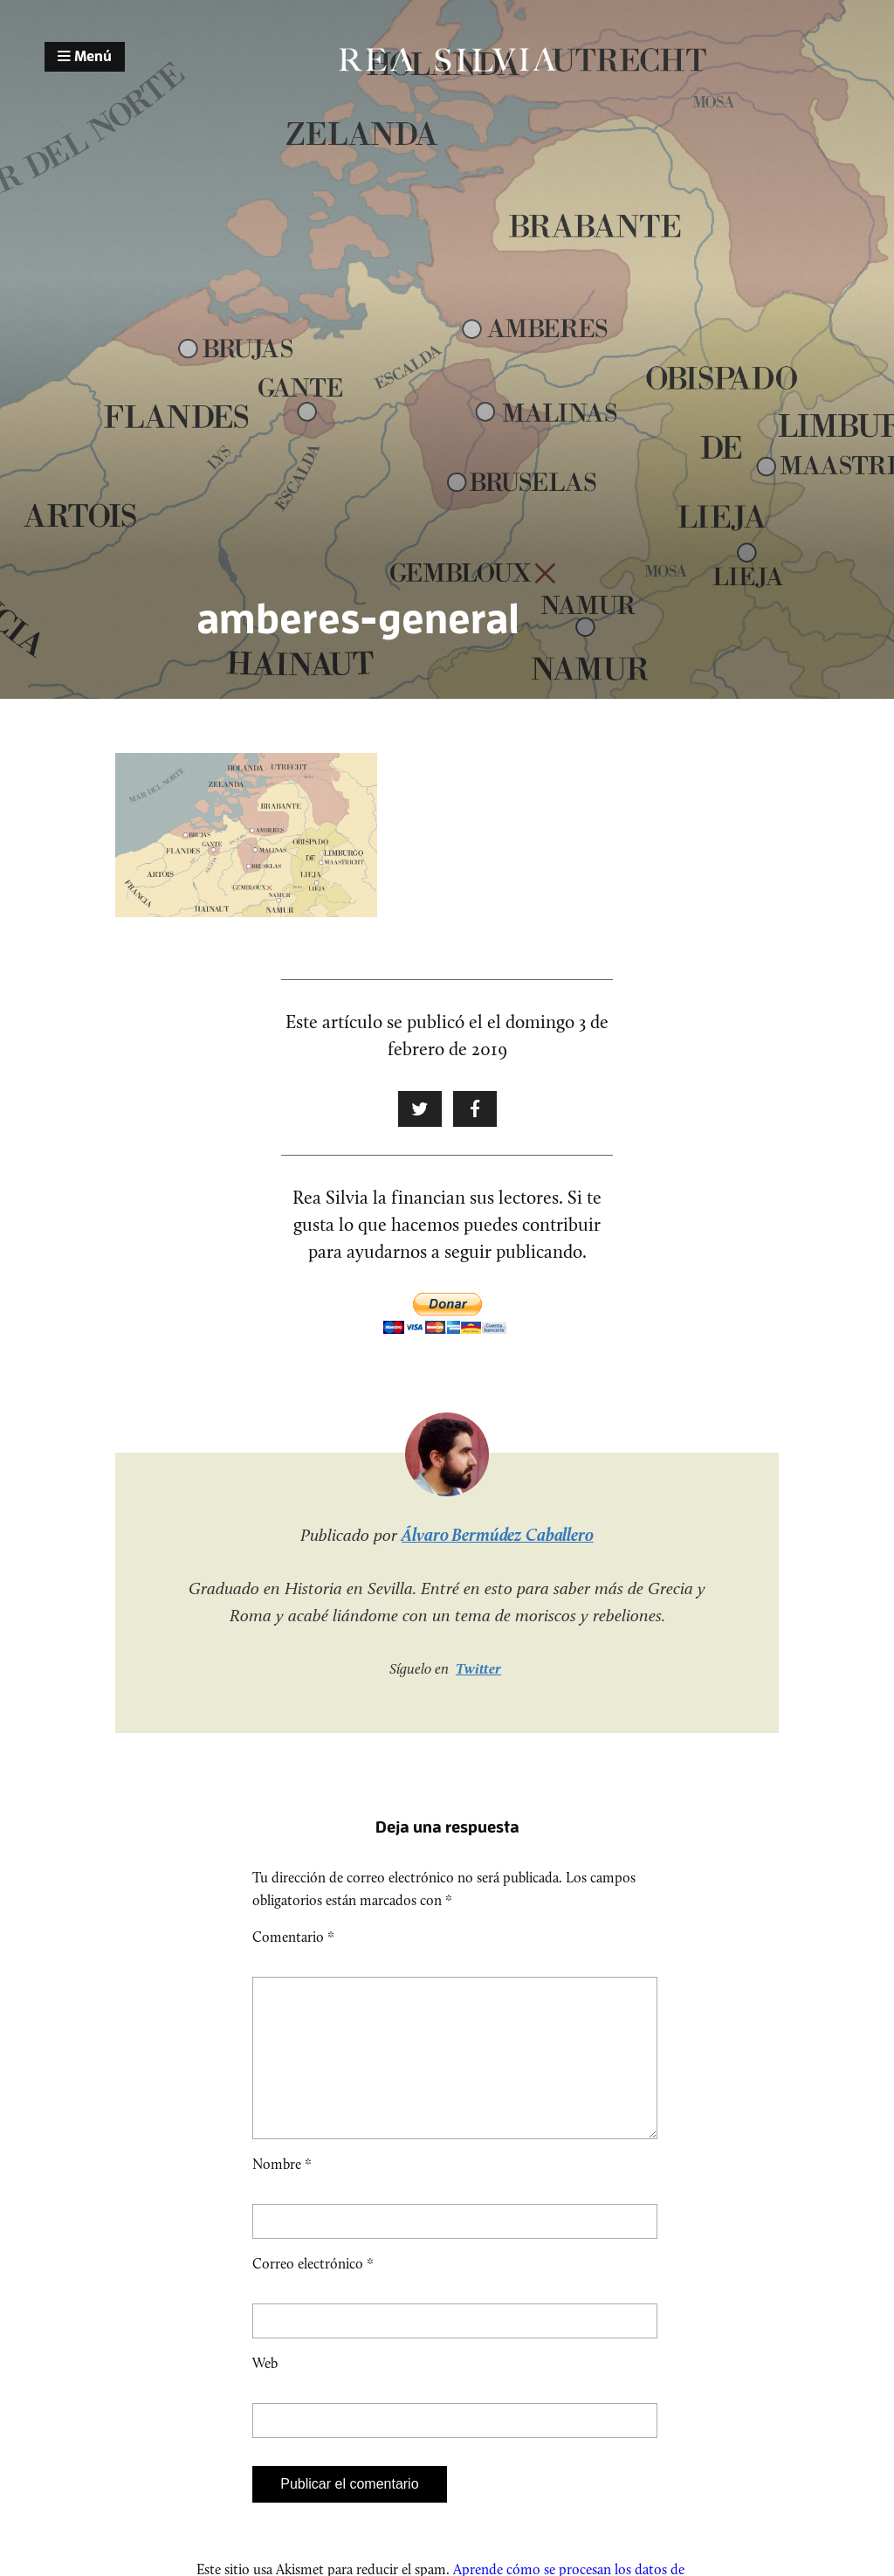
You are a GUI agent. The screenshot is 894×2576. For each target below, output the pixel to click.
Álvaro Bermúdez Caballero (498, 1534)
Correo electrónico (313, 2291)
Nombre (282, 2192)
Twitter (478, 1668)
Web (265, 2391)
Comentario (293, 1937)
